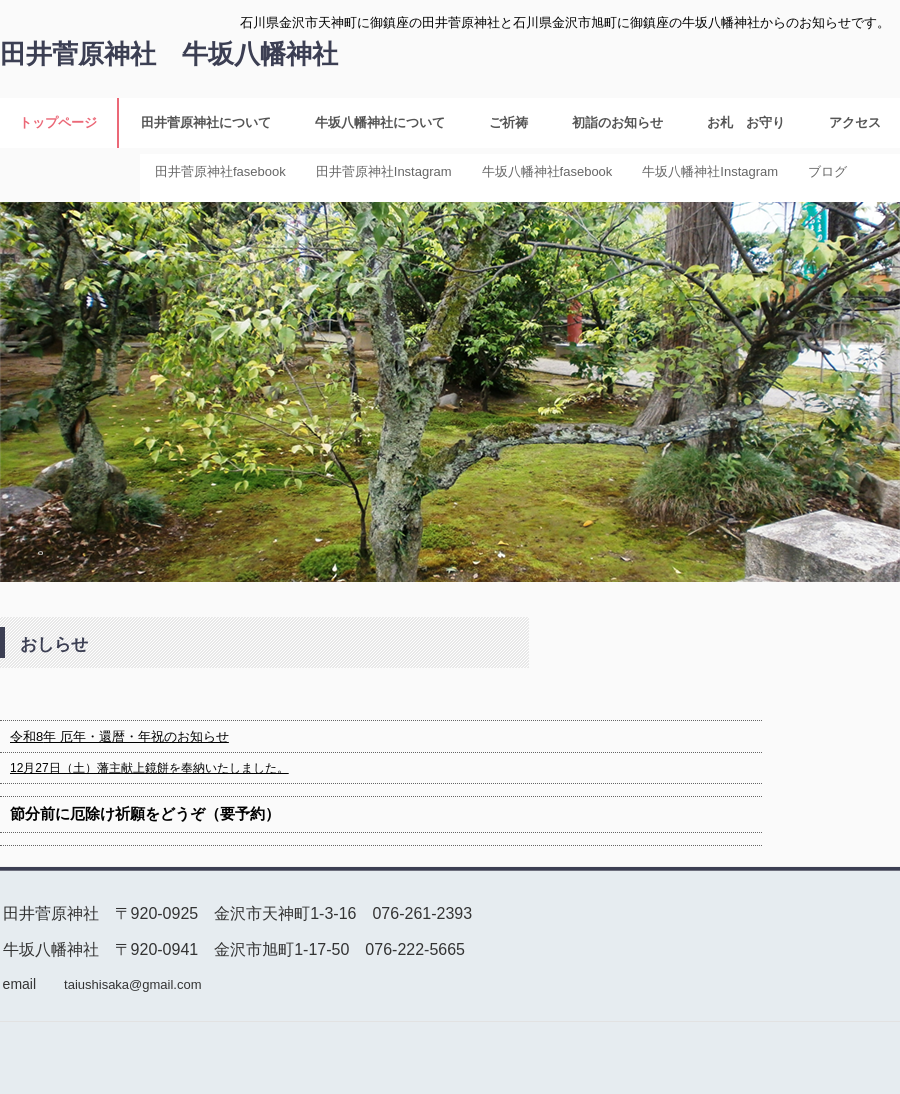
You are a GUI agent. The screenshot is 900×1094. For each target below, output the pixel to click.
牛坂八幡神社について (380, 122)
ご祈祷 (508, 122)
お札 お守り (746, 122)
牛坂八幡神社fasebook (547, 171)
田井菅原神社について (206, 122)
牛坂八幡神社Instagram (710, 171)
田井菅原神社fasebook (220, 171)
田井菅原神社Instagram (384, 171)
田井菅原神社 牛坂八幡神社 (169, 54)
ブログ (827, 171)
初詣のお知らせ (617, 122)
